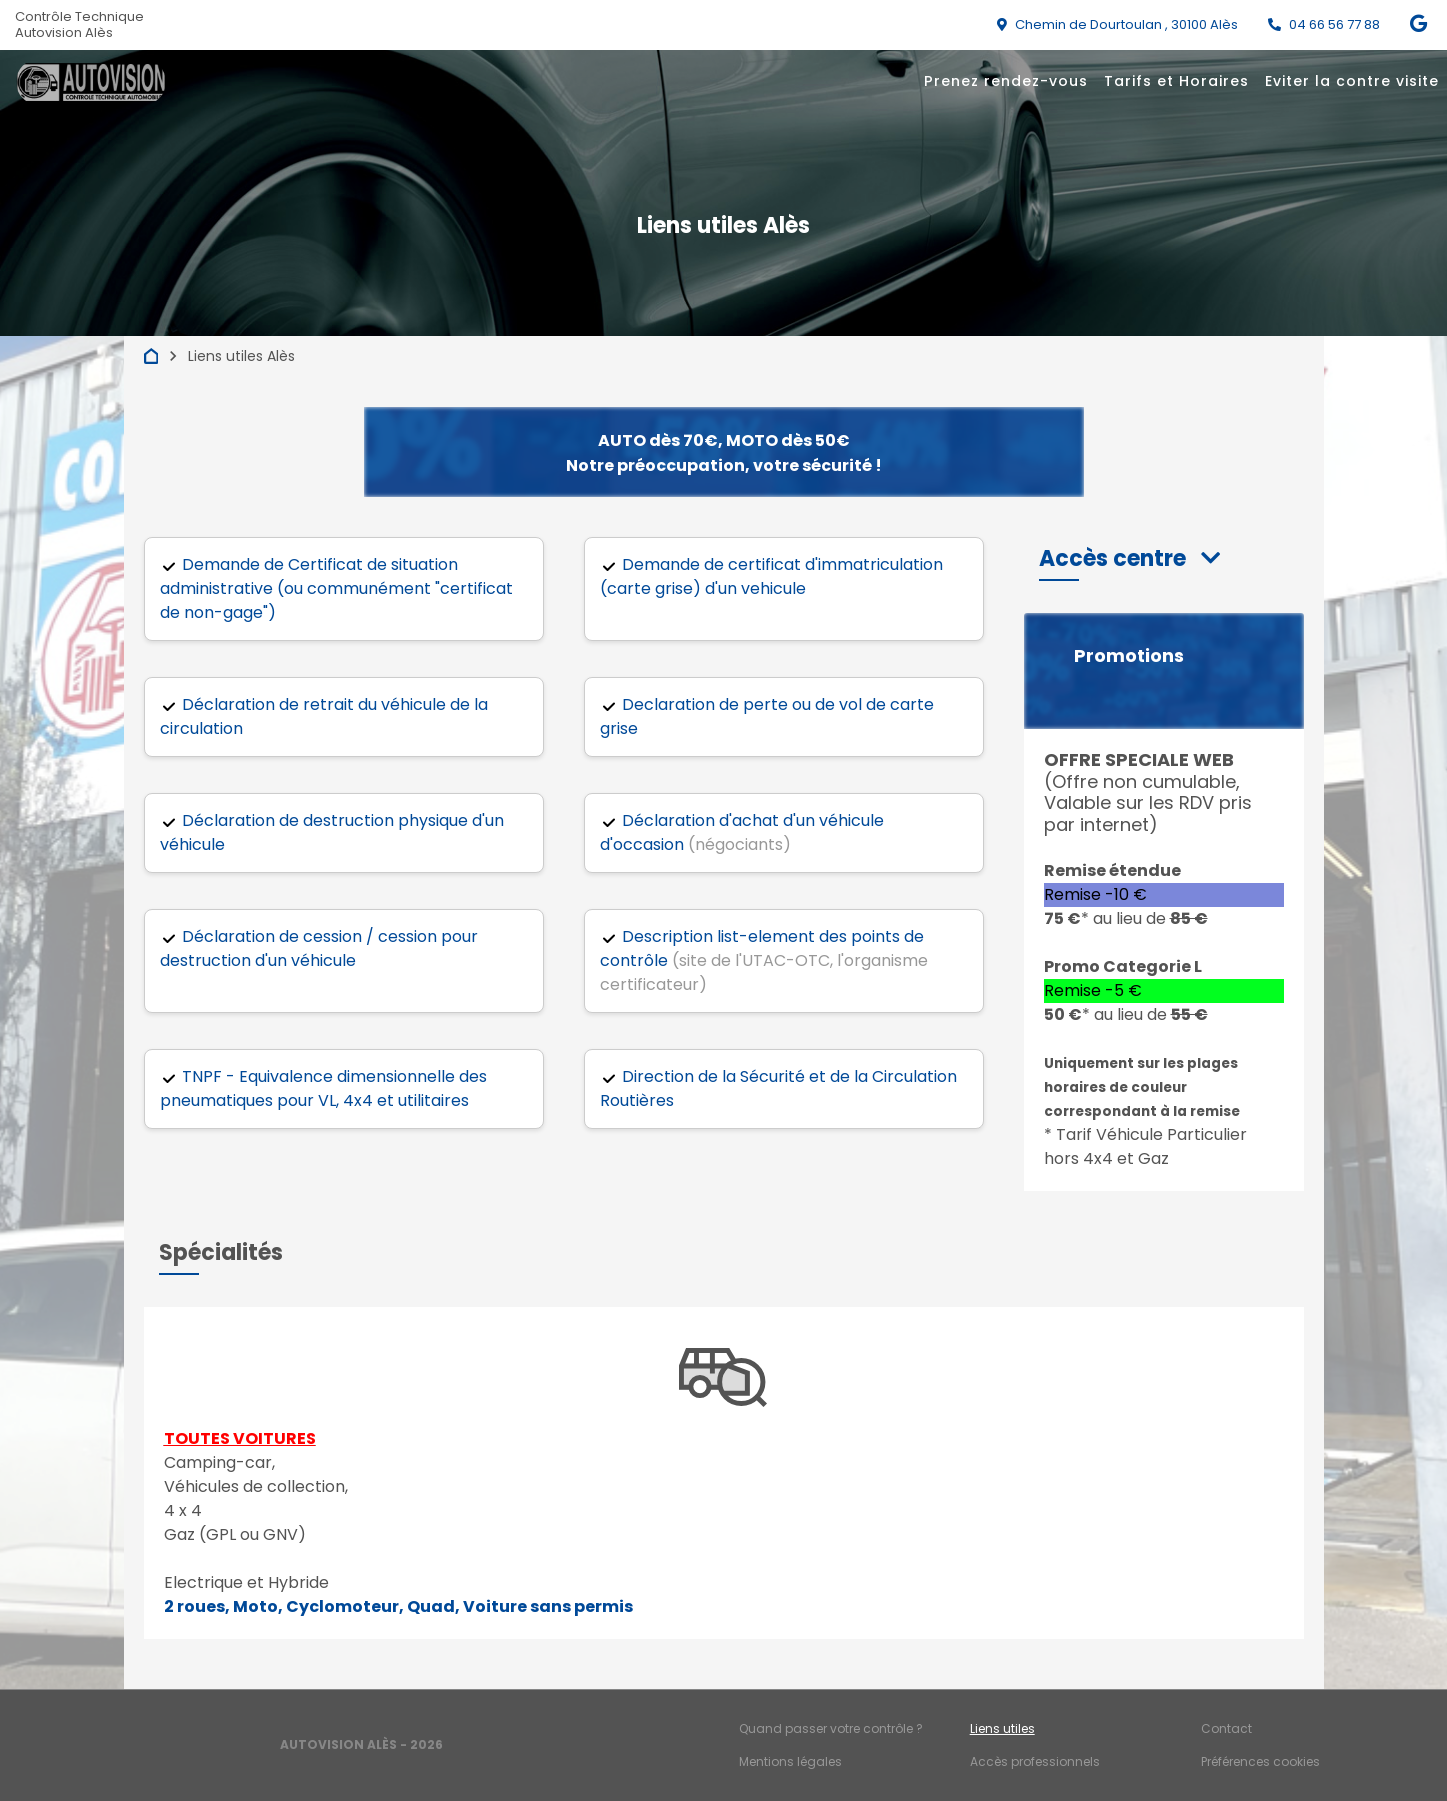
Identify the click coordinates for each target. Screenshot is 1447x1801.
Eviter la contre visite (1352, 81)
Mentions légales (790, 1761)
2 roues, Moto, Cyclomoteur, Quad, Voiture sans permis (398, 1606)
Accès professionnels (1035, 1761)
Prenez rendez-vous (1006, 81)
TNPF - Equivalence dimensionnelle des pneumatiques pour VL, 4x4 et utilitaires (323, 1088)
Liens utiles (1002, 1728)
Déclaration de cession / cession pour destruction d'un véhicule (319, 948)
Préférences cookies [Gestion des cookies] (1260, 1761)
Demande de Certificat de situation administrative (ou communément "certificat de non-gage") (336, 588)
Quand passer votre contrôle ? (831, 1728)
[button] (1129, 558)
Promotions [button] (1129, 656)
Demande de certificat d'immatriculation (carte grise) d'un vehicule (771, 576)
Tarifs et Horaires (1176, 81)
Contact (1226, 1728)
